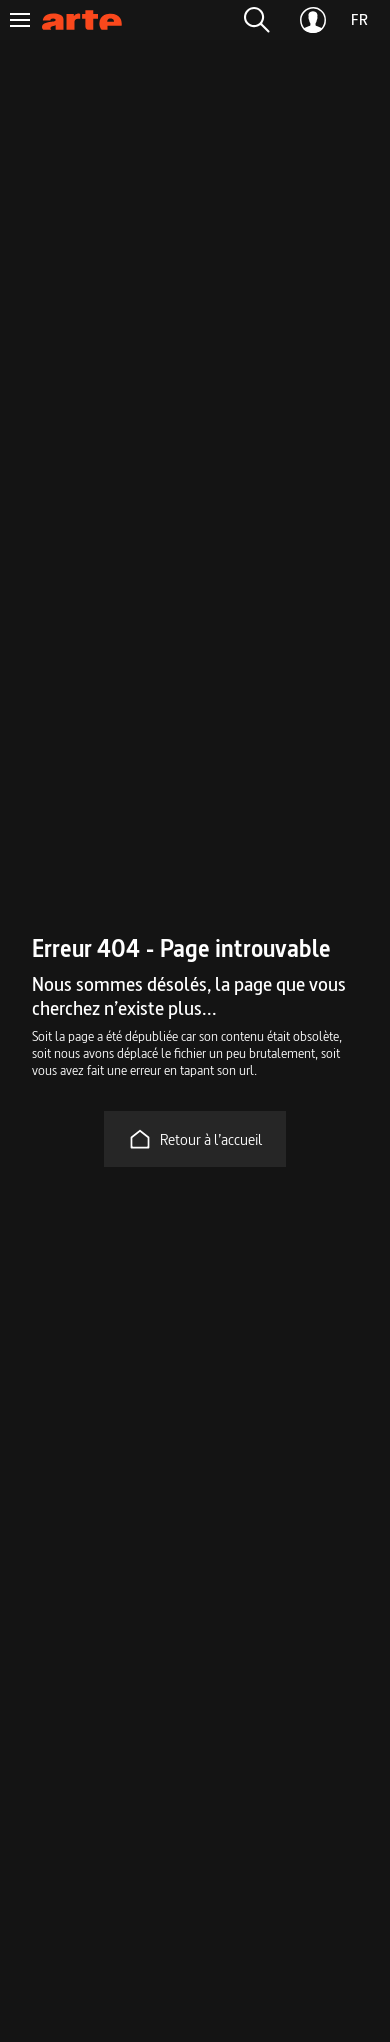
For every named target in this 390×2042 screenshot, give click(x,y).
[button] (257, 20)
